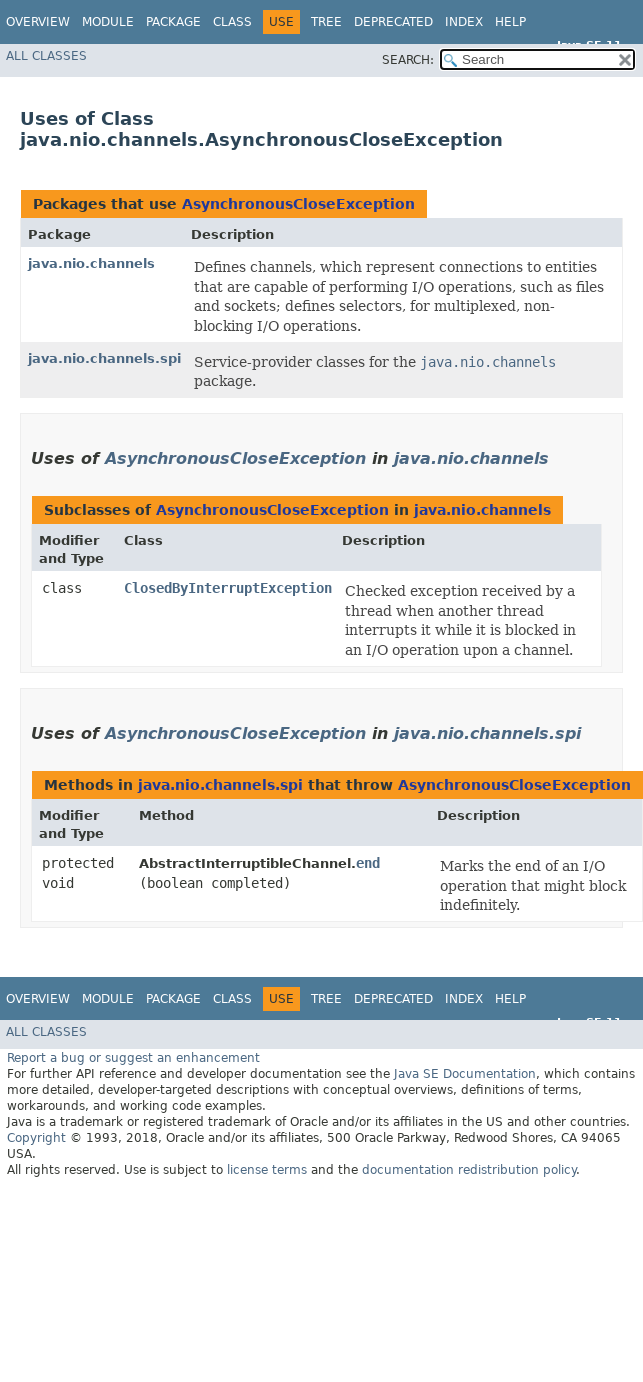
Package (173, 22)
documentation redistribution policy (469, 1170)
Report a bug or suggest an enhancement (133, 1058)
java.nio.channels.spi (104, 358)
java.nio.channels (91, 263)
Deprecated (393, 22)
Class (232, 22)
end (368, 863)
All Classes (46, 56)
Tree (326, 22)
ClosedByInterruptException (228, 588)
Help (510, 22)
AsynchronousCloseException (298, 204)
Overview (38, 22)
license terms (267, 1170)
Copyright (36, 1138)
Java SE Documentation (465, 1074)
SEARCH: (408, 60)
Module (108, 22)
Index (464, 22)
